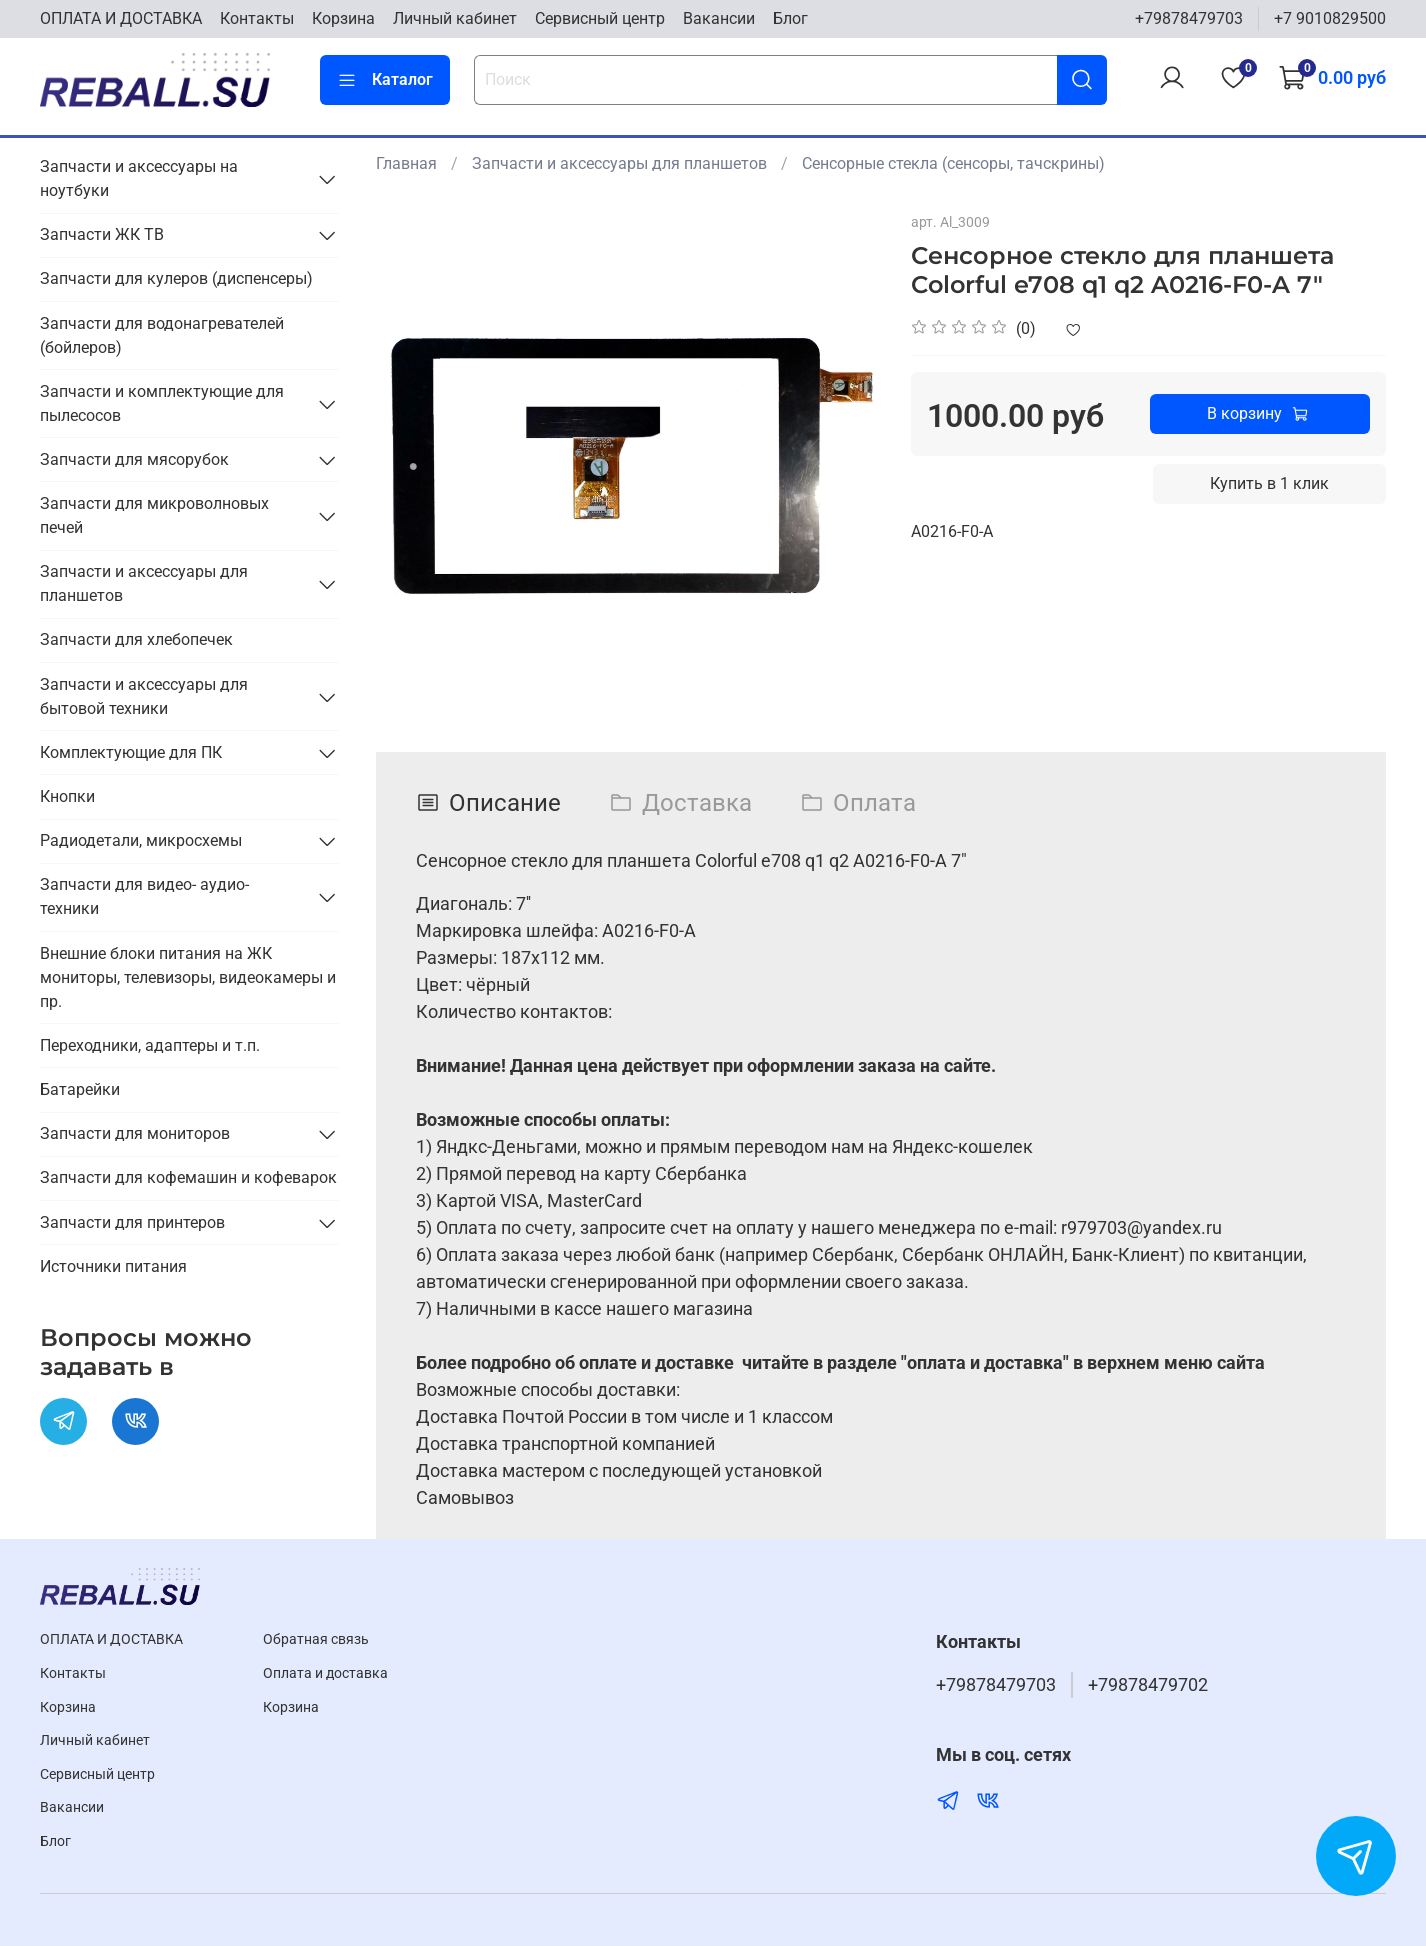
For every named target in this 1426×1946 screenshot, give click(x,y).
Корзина (343, 18)
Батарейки (80, 1089)
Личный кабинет (455, 18)
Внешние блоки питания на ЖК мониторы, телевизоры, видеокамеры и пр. (188, 977)
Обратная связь (316, 1639)
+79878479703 (1189, 18)
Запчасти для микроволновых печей (154, 515)
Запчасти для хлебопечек (136, 639)
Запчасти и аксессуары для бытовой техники (144, 696)
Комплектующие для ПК (131, 752)
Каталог (385, 80)
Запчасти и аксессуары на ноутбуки (139, 178)
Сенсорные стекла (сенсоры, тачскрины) (953, 163)
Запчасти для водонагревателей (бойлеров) (162, 335)
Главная (406, 163)
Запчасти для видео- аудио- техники (144, 896)
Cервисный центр (600, 18)
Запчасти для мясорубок (134, 459)
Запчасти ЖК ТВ (102, 234)
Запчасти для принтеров (132, 1222)
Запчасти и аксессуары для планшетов (619, 163)
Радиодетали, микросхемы (141, 840)
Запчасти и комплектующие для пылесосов (162, 403)
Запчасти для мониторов (135, 1133)
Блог (790, 18)
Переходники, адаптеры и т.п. (150, 1045)
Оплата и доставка (325, 1673)
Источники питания (113, 1266)
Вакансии (719, 18)
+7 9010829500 (1330, 18)
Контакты (257, 18)
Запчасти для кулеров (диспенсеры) (176, 278)
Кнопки (67, 796)
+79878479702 (1148, 1685)
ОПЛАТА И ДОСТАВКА (121, 18)
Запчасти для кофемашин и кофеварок (188, 1177)
